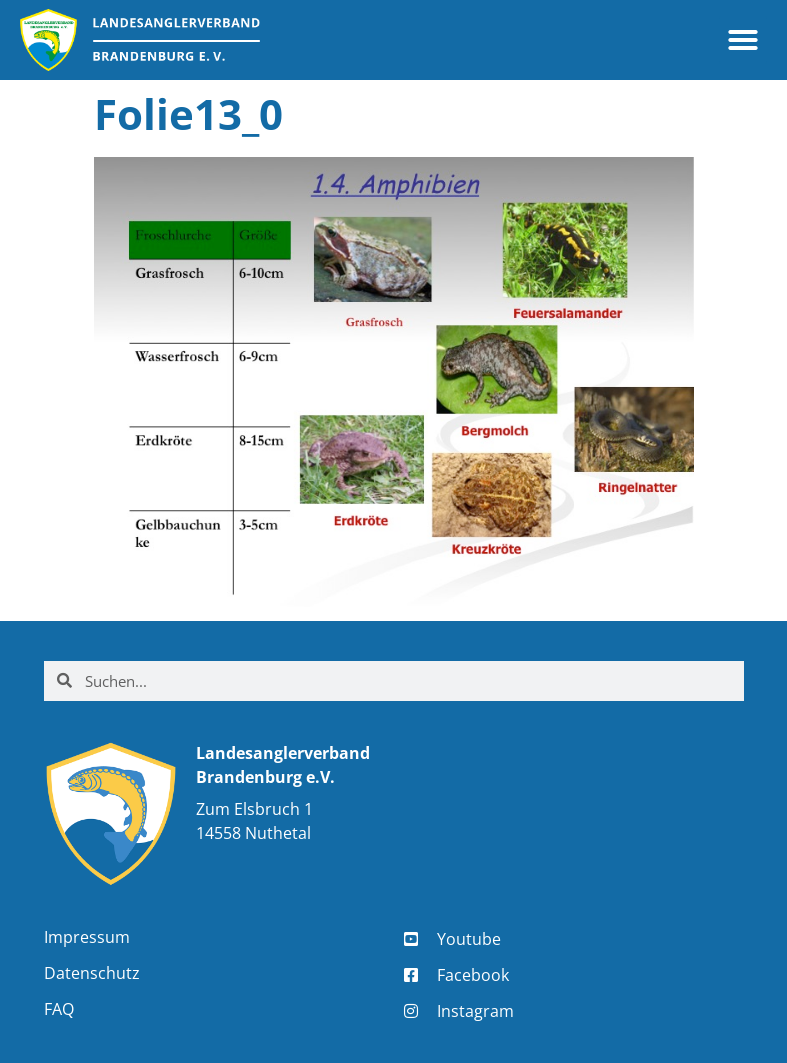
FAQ (59, 1009)
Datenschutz (92, 973)
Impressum (87, 937)
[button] (743, 40)
